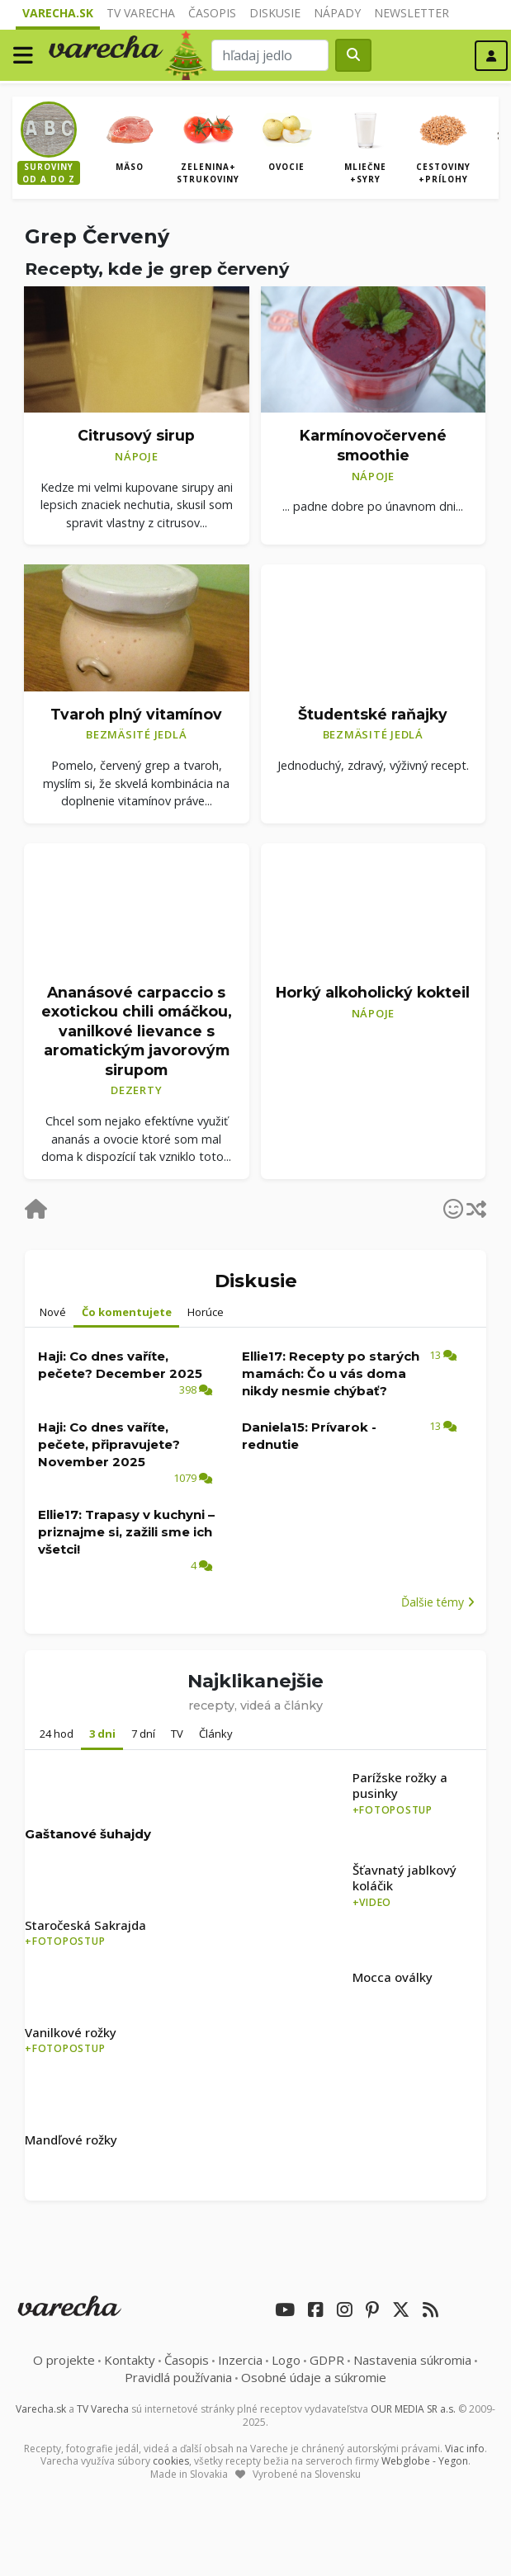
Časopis (212, 13)
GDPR (327, 2360)
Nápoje (137, 456)
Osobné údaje (313, 2377)
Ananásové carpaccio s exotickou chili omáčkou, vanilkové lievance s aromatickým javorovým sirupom (136, 1031)
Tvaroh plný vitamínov (136, 714)
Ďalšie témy (438, 1602)
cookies (171, 2461)
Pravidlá (178, 2377)
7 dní (143, 1733)
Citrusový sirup (136, 435)
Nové (53, 1312)
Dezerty (136, 1090)
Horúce (205, 1312)
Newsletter (411, 13)
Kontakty (129, 2360)
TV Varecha (140, 13)
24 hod (56, 1733)
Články (216, 1733)
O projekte (64, 2360)
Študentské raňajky (372, 714)
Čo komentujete (127, 1312)
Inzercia (240, 2360)
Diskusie (274, 13)
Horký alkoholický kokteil (373, 992)
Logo (286, 2360)
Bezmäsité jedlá (136, 734)
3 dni (102, 1733)
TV (177, 1733)
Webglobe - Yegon (424, 2461)
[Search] (270, 55)
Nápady (337, 13)
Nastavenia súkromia (412, 2360)
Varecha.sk (57, 13)
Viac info (465, 2449)
